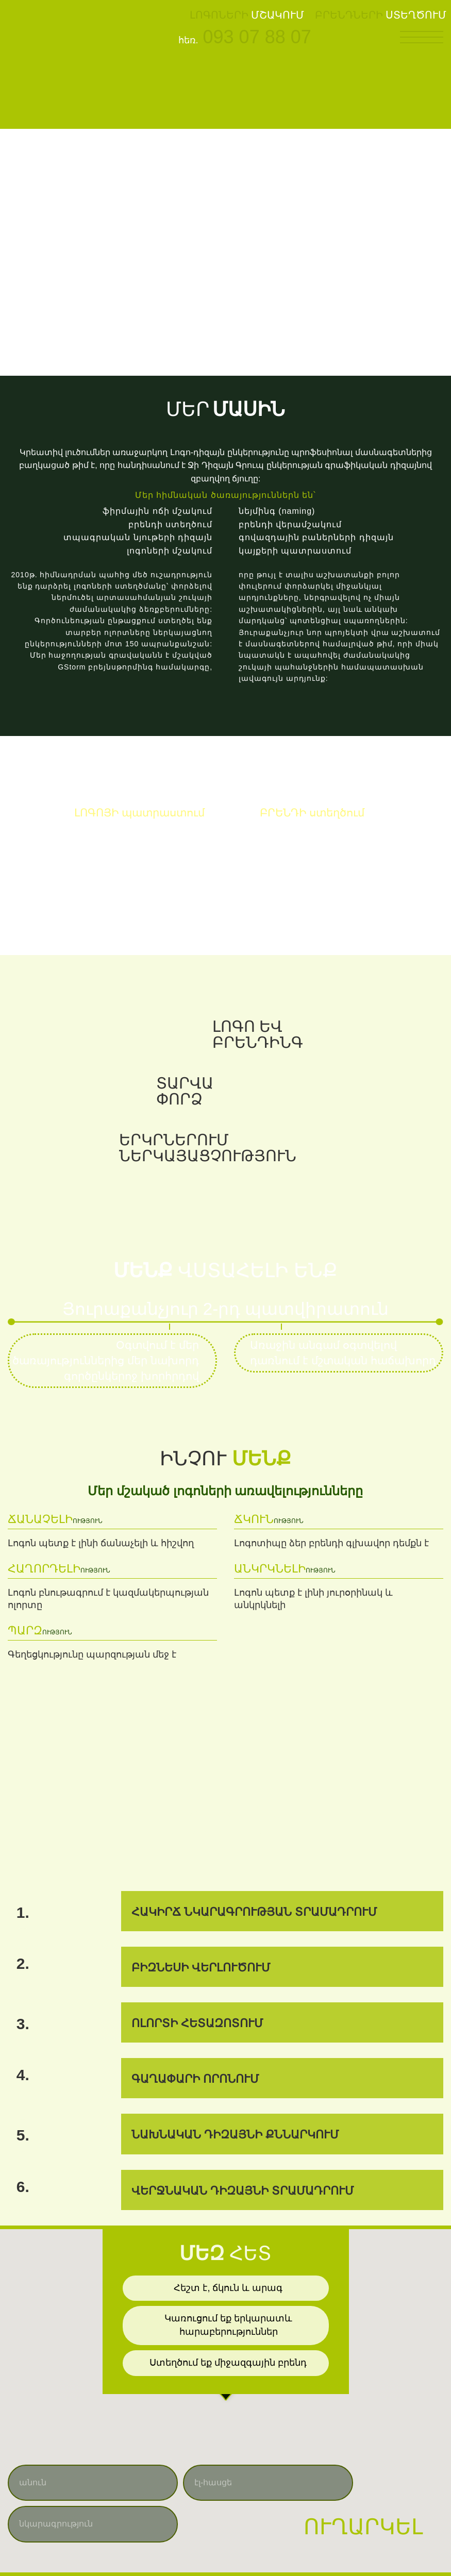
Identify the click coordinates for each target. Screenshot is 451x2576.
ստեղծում (312, 812)
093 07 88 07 (257, 36)
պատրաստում (139, 812)
